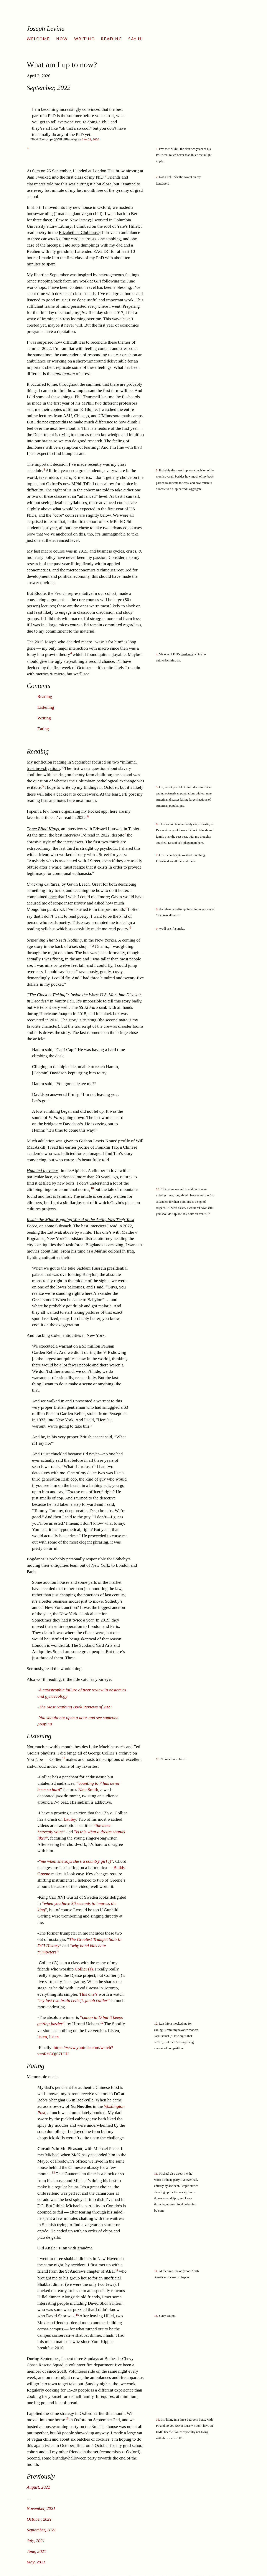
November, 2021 (41, 2508)
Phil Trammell (87, 396)
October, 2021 (39, 2519)
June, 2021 (36, 2551)
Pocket (94, 811)
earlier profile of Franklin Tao (91, 1147)
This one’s (88, 1994)
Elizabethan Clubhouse (79, 232)
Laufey (70, 1819)
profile (124, 1140)
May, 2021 (36, 2562)
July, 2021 (36, 2540)
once (52, 896)
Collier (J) (84, 1969)
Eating (43, 728)
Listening (45, 707)
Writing (84, 38)
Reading (111, 38)
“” (76, 1861)
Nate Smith (88, 1789)
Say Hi (135, 38)
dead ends (187, 654)
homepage (162, 183)
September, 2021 (41, 2529)
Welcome (38, 38)
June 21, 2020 (90, 139)
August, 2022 (38, 2487)
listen (42, 2036)
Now (62, 38)
